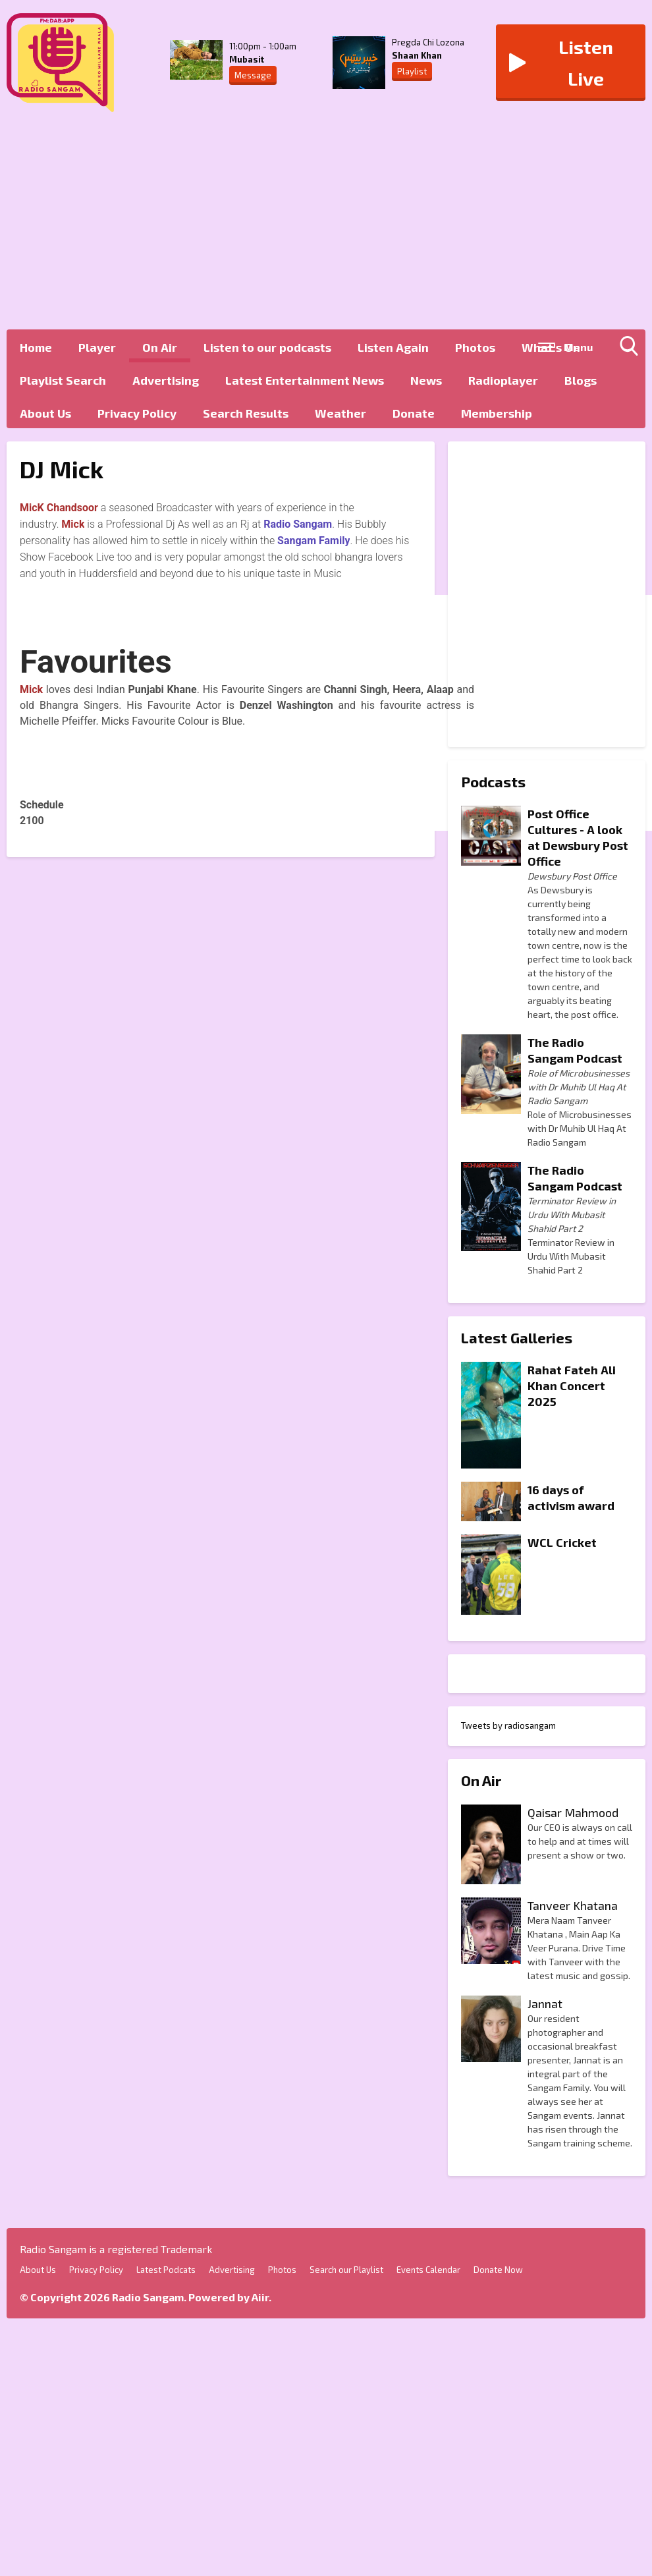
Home (36, 347)
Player (97, 347)
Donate (414, 413)
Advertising (165, 380)
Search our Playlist (346, 2269)
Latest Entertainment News (304, 380)
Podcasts (493, 781)
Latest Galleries (516, 1337)
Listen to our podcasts (267, 347)
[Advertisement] (319, 224)
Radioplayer (503, 380)
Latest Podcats (166, 2269)
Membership (496, 413)
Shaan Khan (417, 55)
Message (252, 75)
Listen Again (393, 347)
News (426, 380)
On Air (159, 347)
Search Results (245, 413)
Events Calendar (428, 2269)
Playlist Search (63, 380)
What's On (551, 347)
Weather (340, 413)
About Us (45, 413)
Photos (475, 347)
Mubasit (246, 59)
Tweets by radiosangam (508, 1725)
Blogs (580, 380)
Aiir (260, 2297)
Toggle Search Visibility (632, 349)
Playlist (412, 71)
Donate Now (498, 2269)
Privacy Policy (137, 413)
